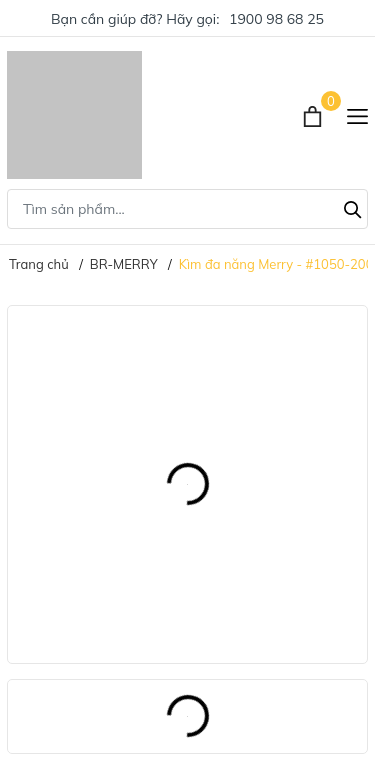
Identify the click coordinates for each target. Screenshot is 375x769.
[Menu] (357, 115)
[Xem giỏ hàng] (314, 115)
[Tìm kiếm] (353, 207)
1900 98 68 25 (276, 19)
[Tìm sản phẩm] (187, 209)
